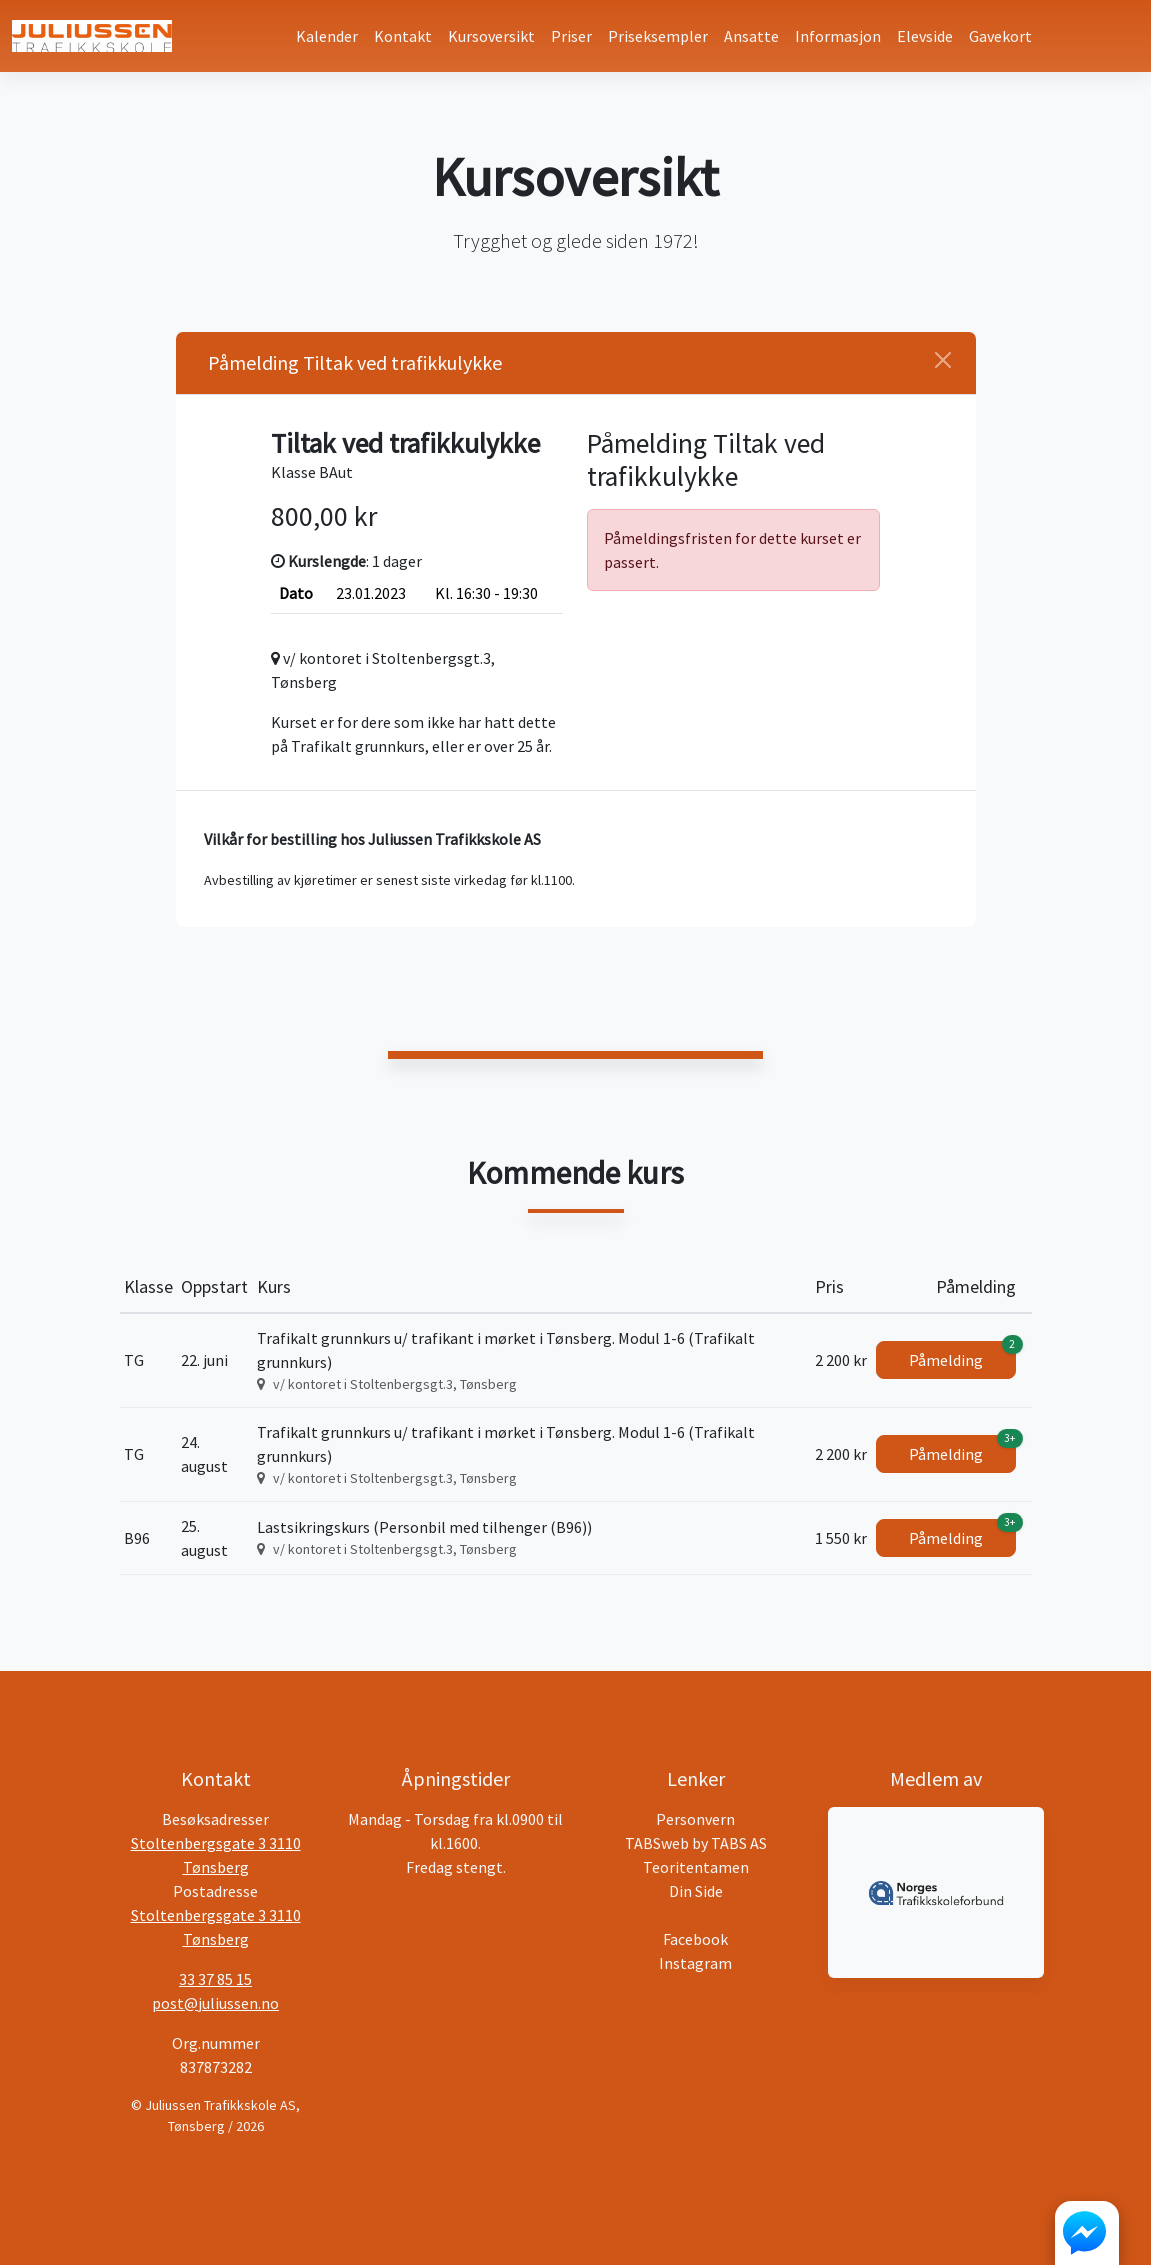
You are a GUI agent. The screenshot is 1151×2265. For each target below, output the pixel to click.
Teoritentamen (696, 1867)
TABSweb (657, 1843)
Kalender (327, 36)
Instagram (695, 1963)
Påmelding (962, 1355)
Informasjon (838, 36)
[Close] (943, 360)
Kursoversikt (491, 36)
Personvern (695, 1819)
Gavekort (1000, 36)
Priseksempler (658, 36)
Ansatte (751, 36)
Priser (571, 36)
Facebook (695, 1939)
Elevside (925, 36)
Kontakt (403, 36)
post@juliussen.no (215, 2003)
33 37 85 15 (215, 1979)
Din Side (696, 1891)
